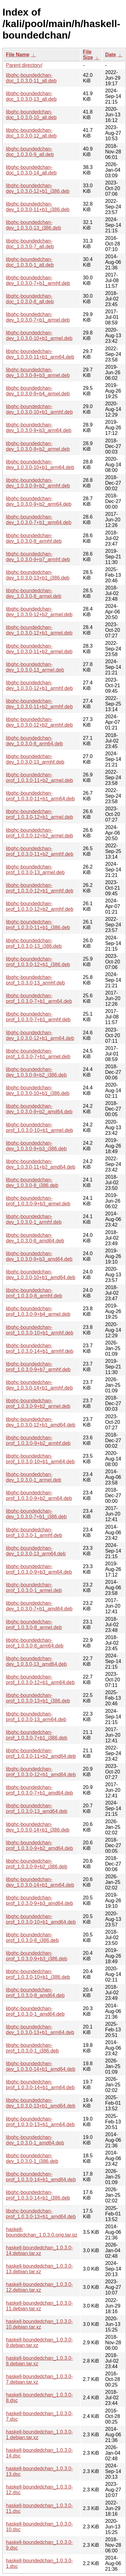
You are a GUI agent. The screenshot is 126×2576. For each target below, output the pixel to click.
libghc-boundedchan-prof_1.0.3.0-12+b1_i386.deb (38, 961)
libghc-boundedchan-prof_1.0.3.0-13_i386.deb (34, 943)
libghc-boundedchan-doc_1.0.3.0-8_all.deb (30, 298)
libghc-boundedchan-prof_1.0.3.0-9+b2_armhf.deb (38, 1440)
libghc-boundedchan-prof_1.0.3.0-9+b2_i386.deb (36, 1863)
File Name (18, 54)
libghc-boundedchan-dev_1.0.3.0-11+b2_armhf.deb (39, 703)
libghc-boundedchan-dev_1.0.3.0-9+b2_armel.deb (38, 446)
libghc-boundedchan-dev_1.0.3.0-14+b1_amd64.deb (40, 2066)
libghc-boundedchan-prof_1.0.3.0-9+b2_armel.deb (38, 1403)
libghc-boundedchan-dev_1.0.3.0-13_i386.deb (33, 225)
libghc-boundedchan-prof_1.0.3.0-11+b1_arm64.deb (40, 795)
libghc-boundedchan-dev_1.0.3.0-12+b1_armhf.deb (39, 685)
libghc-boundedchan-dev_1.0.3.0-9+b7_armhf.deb (38, 556)
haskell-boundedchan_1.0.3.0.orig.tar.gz (41, 2232)
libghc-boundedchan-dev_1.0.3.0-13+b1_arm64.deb (40, 2029)
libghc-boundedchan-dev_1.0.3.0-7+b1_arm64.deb (38, 519)
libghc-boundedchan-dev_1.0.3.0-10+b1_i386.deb (37, 1090)
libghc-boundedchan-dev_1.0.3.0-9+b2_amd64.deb (39, 1108)
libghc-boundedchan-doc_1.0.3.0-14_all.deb (31, 170)
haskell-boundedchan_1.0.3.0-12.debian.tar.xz (39, 2287)
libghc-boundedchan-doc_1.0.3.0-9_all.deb (30, 151)
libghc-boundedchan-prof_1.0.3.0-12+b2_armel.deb (39, 832)
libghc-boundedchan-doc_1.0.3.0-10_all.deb (31, 114)
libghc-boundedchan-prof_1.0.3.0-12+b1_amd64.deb (41, 1771)
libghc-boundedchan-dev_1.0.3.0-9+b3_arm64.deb (38, 427)
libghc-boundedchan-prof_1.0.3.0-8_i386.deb (32, 1937)
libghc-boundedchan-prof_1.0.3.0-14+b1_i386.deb (38, 2195)
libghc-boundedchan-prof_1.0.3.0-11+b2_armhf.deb (39, 851)
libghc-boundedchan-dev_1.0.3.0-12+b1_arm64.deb (40, 1035)
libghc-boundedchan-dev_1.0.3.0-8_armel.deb (33, 593)
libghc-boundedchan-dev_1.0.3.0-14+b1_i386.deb (37, 1827)
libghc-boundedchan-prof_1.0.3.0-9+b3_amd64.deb (39, 1900)
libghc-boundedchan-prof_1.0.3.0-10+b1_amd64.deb (41, 1919)
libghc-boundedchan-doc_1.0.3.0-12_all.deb (31, 133)
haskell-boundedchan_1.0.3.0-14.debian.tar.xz (39, 2250)
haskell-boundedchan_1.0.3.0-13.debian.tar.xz (39, 2268)
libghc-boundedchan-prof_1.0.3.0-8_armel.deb (34, 1624)
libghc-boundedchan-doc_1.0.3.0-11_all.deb (31, 77)
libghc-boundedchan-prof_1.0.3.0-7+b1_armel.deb (38, 1053)
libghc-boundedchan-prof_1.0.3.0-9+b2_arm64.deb (39, 1495)
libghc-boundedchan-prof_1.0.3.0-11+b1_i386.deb (38, 924)
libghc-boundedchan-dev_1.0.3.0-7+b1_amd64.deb (39, 1605)
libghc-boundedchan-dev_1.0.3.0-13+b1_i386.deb (37, 575)
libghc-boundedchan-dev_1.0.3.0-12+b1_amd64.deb (40, 1422)
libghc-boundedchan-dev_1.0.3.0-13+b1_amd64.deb (40, 2103)
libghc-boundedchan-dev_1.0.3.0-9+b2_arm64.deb (38, 501)
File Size (88, 54)
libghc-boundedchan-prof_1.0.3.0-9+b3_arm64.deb (39, 1569)
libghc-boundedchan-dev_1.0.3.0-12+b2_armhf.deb (39, 722)
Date (110, 54)
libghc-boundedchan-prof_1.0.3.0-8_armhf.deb (34, 1293)
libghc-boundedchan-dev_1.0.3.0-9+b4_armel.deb (38, 390)
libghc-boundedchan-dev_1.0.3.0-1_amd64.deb (35, 2140)
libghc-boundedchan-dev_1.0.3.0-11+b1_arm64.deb (40, 354)
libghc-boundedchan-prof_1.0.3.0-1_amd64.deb (35, 2011)
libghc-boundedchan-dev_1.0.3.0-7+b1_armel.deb (38, 317)
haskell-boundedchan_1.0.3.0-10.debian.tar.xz (39, 2324)
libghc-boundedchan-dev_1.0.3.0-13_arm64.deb (36, 1550)
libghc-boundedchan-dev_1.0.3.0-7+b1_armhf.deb (38, 280)
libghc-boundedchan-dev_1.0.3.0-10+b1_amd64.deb (40, 1274)
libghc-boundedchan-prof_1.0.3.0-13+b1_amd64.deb (41, 2213)
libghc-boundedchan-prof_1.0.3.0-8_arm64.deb (34, 1642)
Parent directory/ (24, 65)
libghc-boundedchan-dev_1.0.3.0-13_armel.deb (35, 667)
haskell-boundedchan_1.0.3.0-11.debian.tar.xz (39, 2305)
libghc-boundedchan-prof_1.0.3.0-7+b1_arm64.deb (39, 998)
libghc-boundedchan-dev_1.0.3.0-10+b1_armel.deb (39, 335)
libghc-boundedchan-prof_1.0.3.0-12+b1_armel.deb (39, 814)
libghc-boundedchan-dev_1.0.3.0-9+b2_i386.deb (36, 1072)
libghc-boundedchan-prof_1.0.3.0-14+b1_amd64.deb (41, 2176)
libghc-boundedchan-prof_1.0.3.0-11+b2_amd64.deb (41, 1753)
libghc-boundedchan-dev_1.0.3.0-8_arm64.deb (34, 740)
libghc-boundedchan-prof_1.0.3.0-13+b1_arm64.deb (40, 2121)
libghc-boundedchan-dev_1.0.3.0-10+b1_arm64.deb (40, 464)
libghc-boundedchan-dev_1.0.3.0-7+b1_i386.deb (36, 1513)
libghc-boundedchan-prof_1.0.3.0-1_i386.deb (32, 2048)
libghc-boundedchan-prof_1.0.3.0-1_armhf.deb (34, 1532)
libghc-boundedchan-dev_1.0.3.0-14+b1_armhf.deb (39, 1385)
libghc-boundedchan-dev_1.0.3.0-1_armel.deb (33, 1477)
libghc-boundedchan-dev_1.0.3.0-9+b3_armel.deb (38, 372)
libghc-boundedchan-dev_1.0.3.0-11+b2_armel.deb (39, 648)
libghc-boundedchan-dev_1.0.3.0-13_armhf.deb (35, 759)
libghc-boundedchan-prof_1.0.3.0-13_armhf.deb (35, 980)
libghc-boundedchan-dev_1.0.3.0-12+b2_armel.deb (39, 611)
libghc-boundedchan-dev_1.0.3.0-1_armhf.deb (34, 1219)
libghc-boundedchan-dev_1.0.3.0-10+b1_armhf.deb (39, 409)
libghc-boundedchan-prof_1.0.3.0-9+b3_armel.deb (38, 1200)
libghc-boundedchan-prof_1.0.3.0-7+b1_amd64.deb (39, 1790)
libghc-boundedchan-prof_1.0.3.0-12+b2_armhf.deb (39, 906)
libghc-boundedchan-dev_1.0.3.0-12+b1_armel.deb (39, 630)
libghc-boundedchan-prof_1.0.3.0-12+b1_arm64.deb (40, 1679)
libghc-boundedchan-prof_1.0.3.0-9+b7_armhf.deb (38, 1366)
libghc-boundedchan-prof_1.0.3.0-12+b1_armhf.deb (39, 888)
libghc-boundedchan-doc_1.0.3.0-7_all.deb (30, 243)
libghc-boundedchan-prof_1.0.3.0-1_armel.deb (34, 1587)
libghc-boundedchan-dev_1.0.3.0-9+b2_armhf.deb (38, 482)
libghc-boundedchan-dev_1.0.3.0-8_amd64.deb (35, 1237)
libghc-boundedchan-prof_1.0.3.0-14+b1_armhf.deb (39, 1348)
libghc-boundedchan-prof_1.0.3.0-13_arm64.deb (36, 1716)
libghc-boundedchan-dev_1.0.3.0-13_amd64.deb (36, 1661)
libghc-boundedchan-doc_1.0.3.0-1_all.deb (30, 262)
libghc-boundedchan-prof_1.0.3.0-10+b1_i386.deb (38, 1974)
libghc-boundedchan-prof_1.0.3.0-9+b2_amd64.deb (39, 1845)
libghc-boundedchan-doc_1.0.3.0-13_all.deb (31, 96)
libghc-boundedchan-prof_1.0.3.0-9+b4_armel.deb (38, 1311)
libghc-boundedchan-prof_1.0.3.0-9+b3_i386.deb (36, 1955)
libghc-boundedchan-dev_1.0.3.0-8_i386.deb (32, 1182)
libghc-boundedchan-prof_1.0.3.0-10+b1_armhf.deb (39, 1330)
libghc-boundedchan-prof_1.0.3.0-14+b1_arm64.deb (40, 2084)
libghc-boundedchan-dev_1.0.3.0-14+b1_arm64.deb (40, 1882)
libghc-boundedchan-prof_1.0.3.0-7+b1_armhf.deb (38, 1016)
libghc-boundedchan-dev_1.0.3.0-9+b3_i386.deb (36, 1145)
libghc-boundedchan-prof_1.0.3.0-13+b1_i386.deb (38, 1698)
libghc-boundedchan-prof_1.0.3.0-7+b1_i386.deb (36, 1735)
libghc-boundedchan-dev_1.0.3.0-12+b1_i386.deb (37, 188)
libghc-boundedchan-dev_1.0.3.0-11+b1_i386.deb (37, 206)
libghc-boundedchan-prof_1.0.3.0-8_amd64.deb (35, 1992)
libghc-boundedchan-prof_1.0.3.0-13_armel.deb (35, 869)
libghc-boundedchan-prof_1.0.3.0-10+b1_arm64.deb (40, 1458)
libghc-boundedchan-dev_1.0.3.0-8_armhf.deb (34, 538)
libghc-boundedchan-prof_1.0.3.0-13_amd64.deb (36, 1808)
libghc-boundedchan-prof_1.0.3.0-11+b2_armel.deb (39, 777)
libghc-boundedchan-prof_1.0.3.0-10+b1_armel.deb (39, 1127)
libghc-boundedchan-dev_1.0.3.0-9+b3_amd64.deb (39, 1256)
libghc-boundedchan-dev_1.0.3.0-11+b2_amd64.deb (40, 1164)
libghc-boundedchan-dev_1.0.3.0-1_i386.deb (32, 2158)
